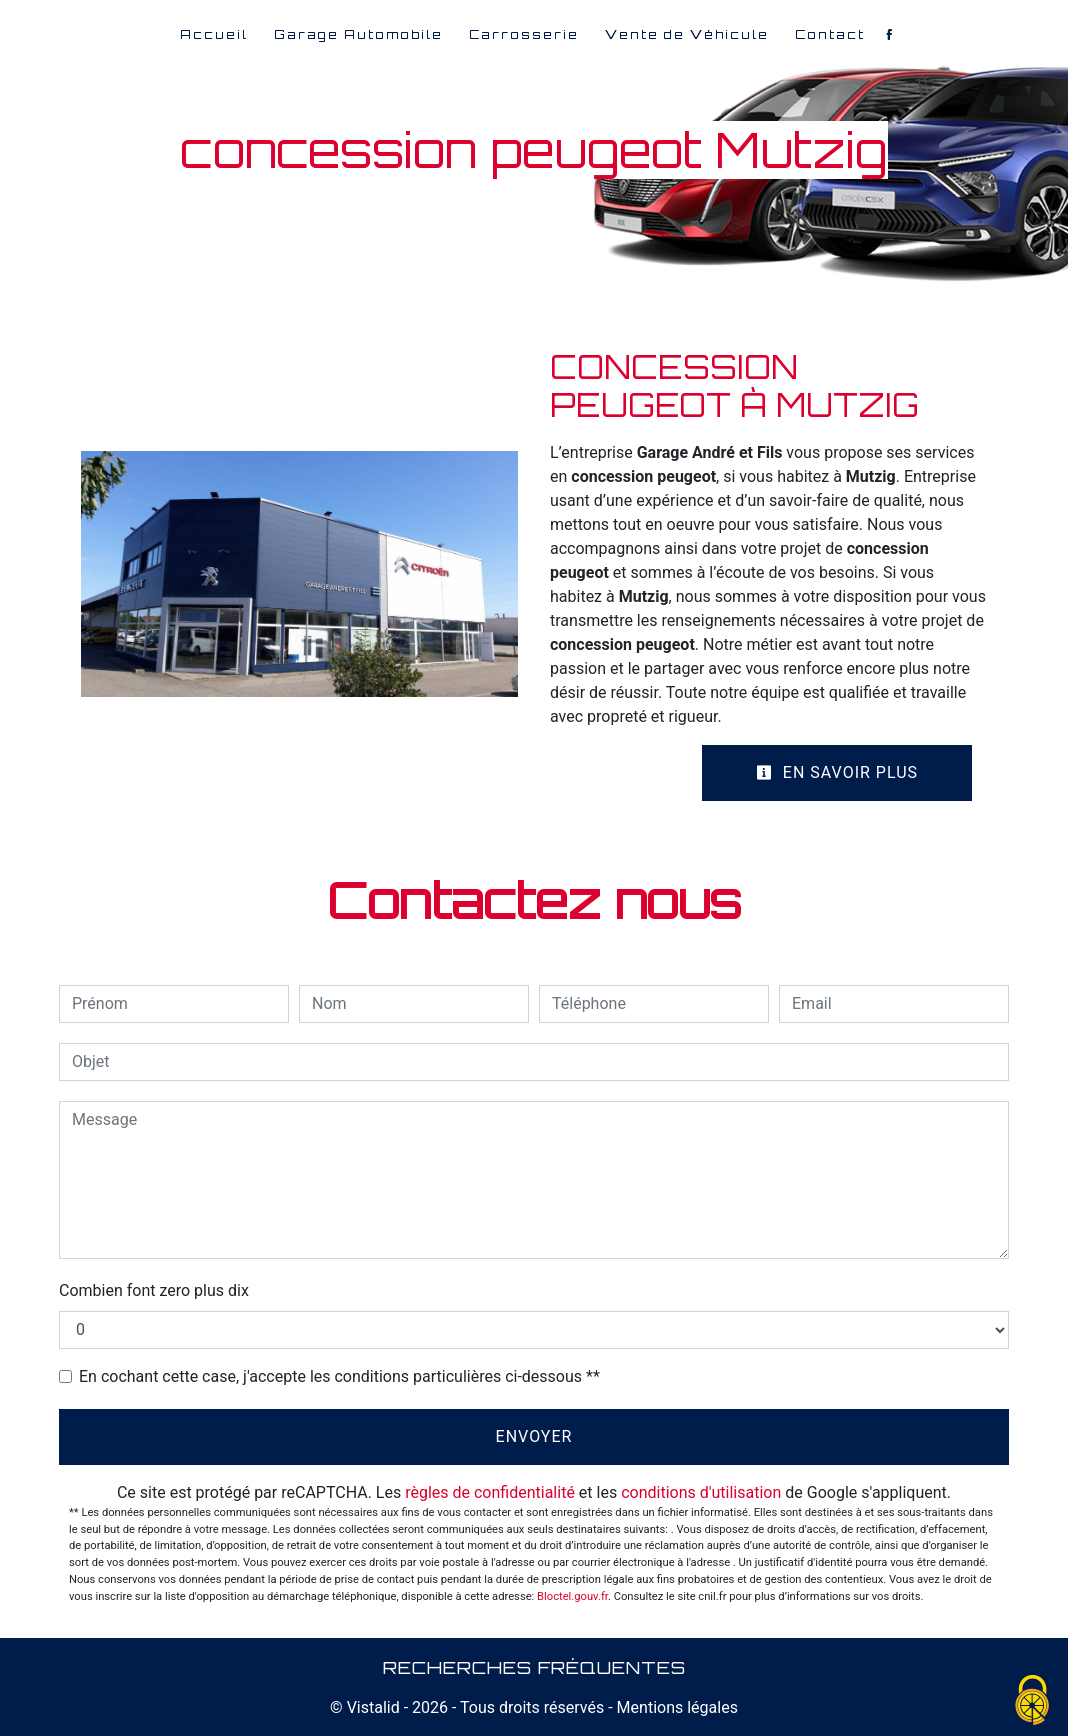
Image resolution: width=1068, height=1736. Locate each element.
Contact (830, 34)
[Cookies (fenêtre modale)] (1033, 1701)
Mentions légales (675, 1707)
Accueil (214, 34)
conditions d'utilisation (701, 1492)
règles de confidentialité (490, 1492)
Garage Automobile (358, 34)
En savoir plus (837, 772)
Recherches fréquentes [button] (534, 1667)
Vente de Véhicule (687, 34)
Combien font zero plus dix (154, 1290)
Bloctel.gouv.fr (572, 1596)
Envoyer (534, 1436)
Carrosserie (524, 34)
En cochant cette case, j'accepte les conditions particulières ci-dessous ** (339, 1376)
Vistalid (373, 1707)
